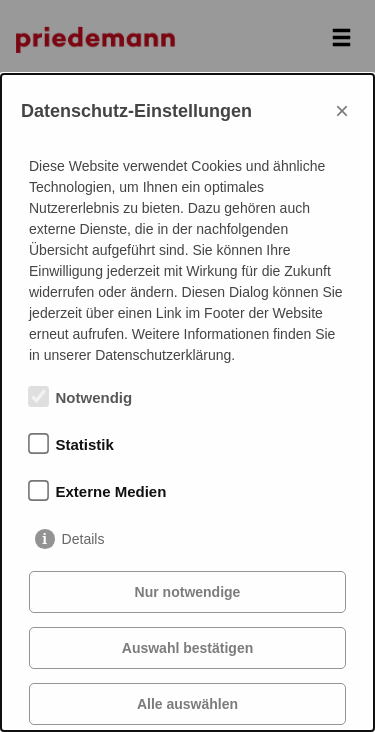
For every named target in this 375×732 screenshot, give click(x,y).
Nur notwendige (188, 592)
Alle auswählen (187, 704)
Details (83, 539)
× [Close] (342, 110)
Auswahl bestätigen (187, 648)
